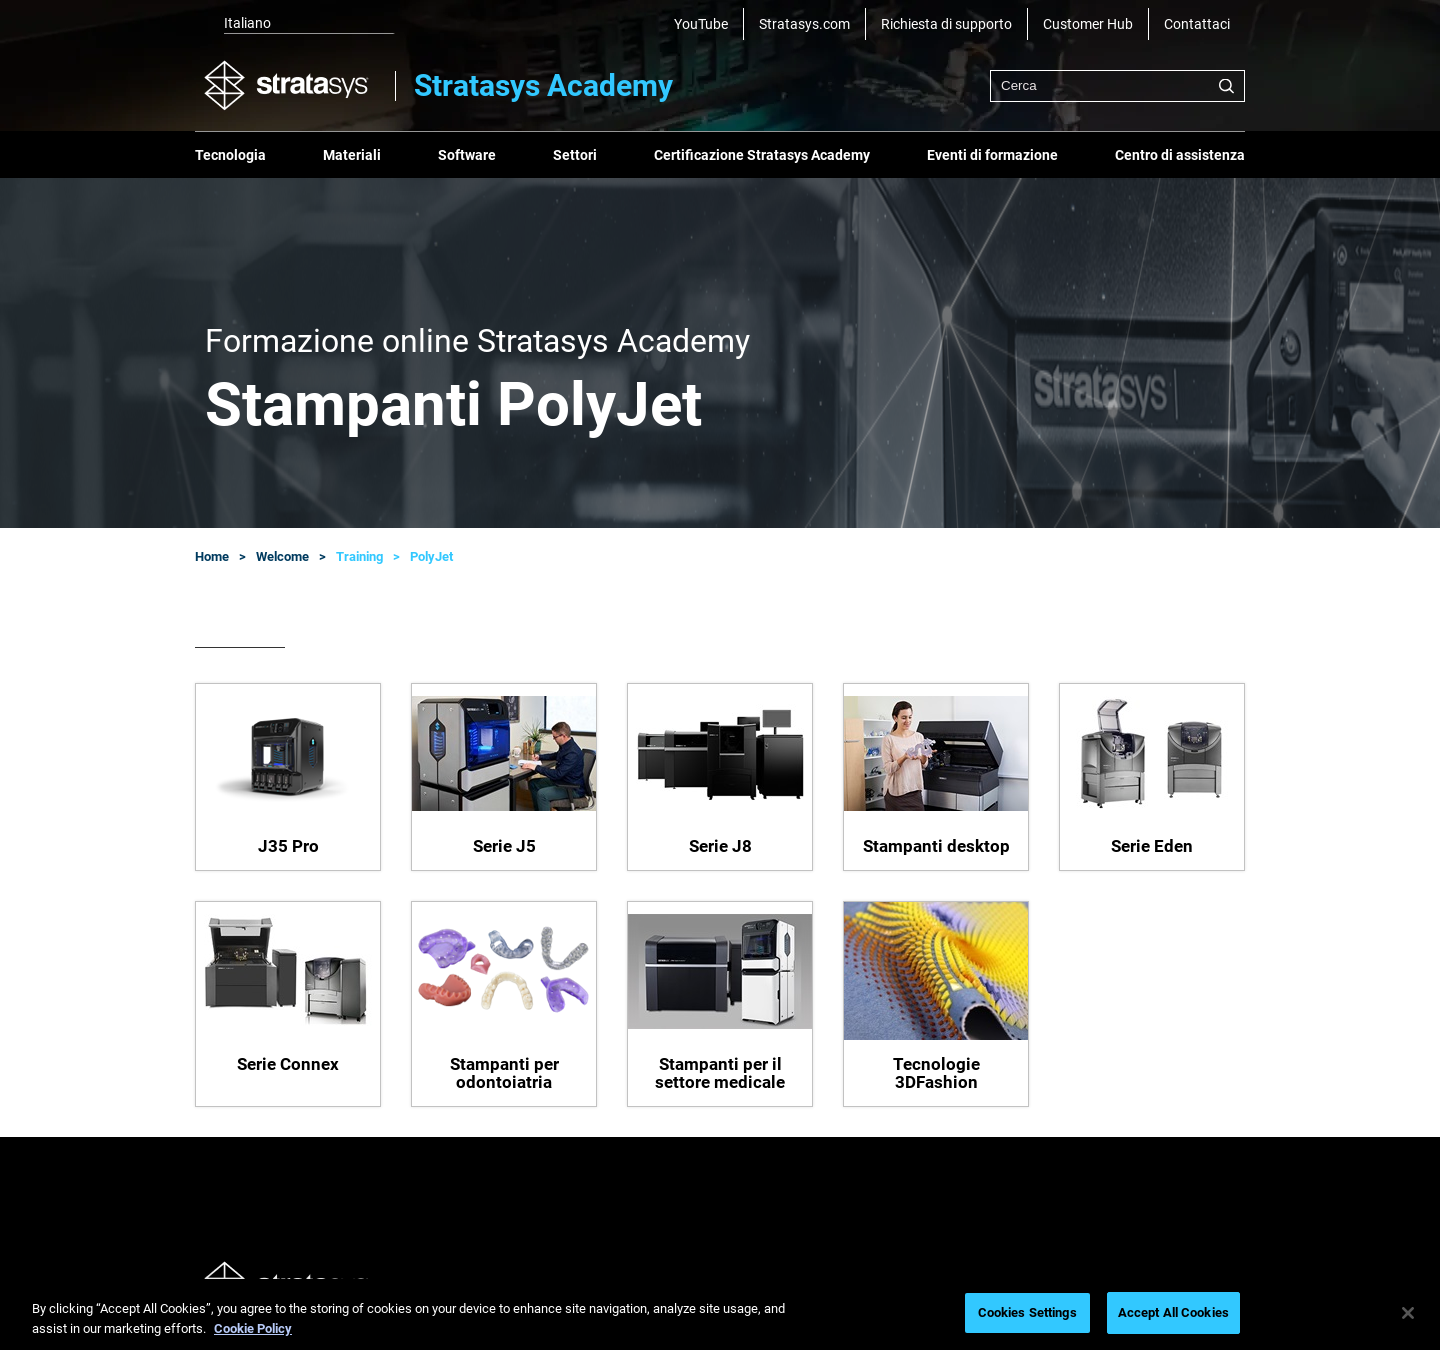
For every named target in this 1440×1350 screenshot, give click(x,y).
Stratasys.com (804, 24)
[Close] (1408, 1313)
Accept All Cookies (1173, 1312)
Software (467, 155)
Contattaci (1197, 24)
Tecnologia (230, 155)
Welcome (282, 556)
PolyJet (431, 556)
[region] (720, 1314)
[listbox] (295, 24)
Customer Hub (1088, 24)
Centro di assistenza (1180, 155)
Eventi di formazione (992, 155)
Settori (575, 155)
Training (359, 556)
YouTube (701, 24)
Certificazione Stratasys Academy (762, 155)
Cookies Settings (1027, 1312)
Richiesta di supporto (946, 24)
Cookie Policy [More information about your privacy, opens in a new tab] (253, 1328)
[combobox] (1117, 86)
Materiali (352, 155)
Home (212, 556)
